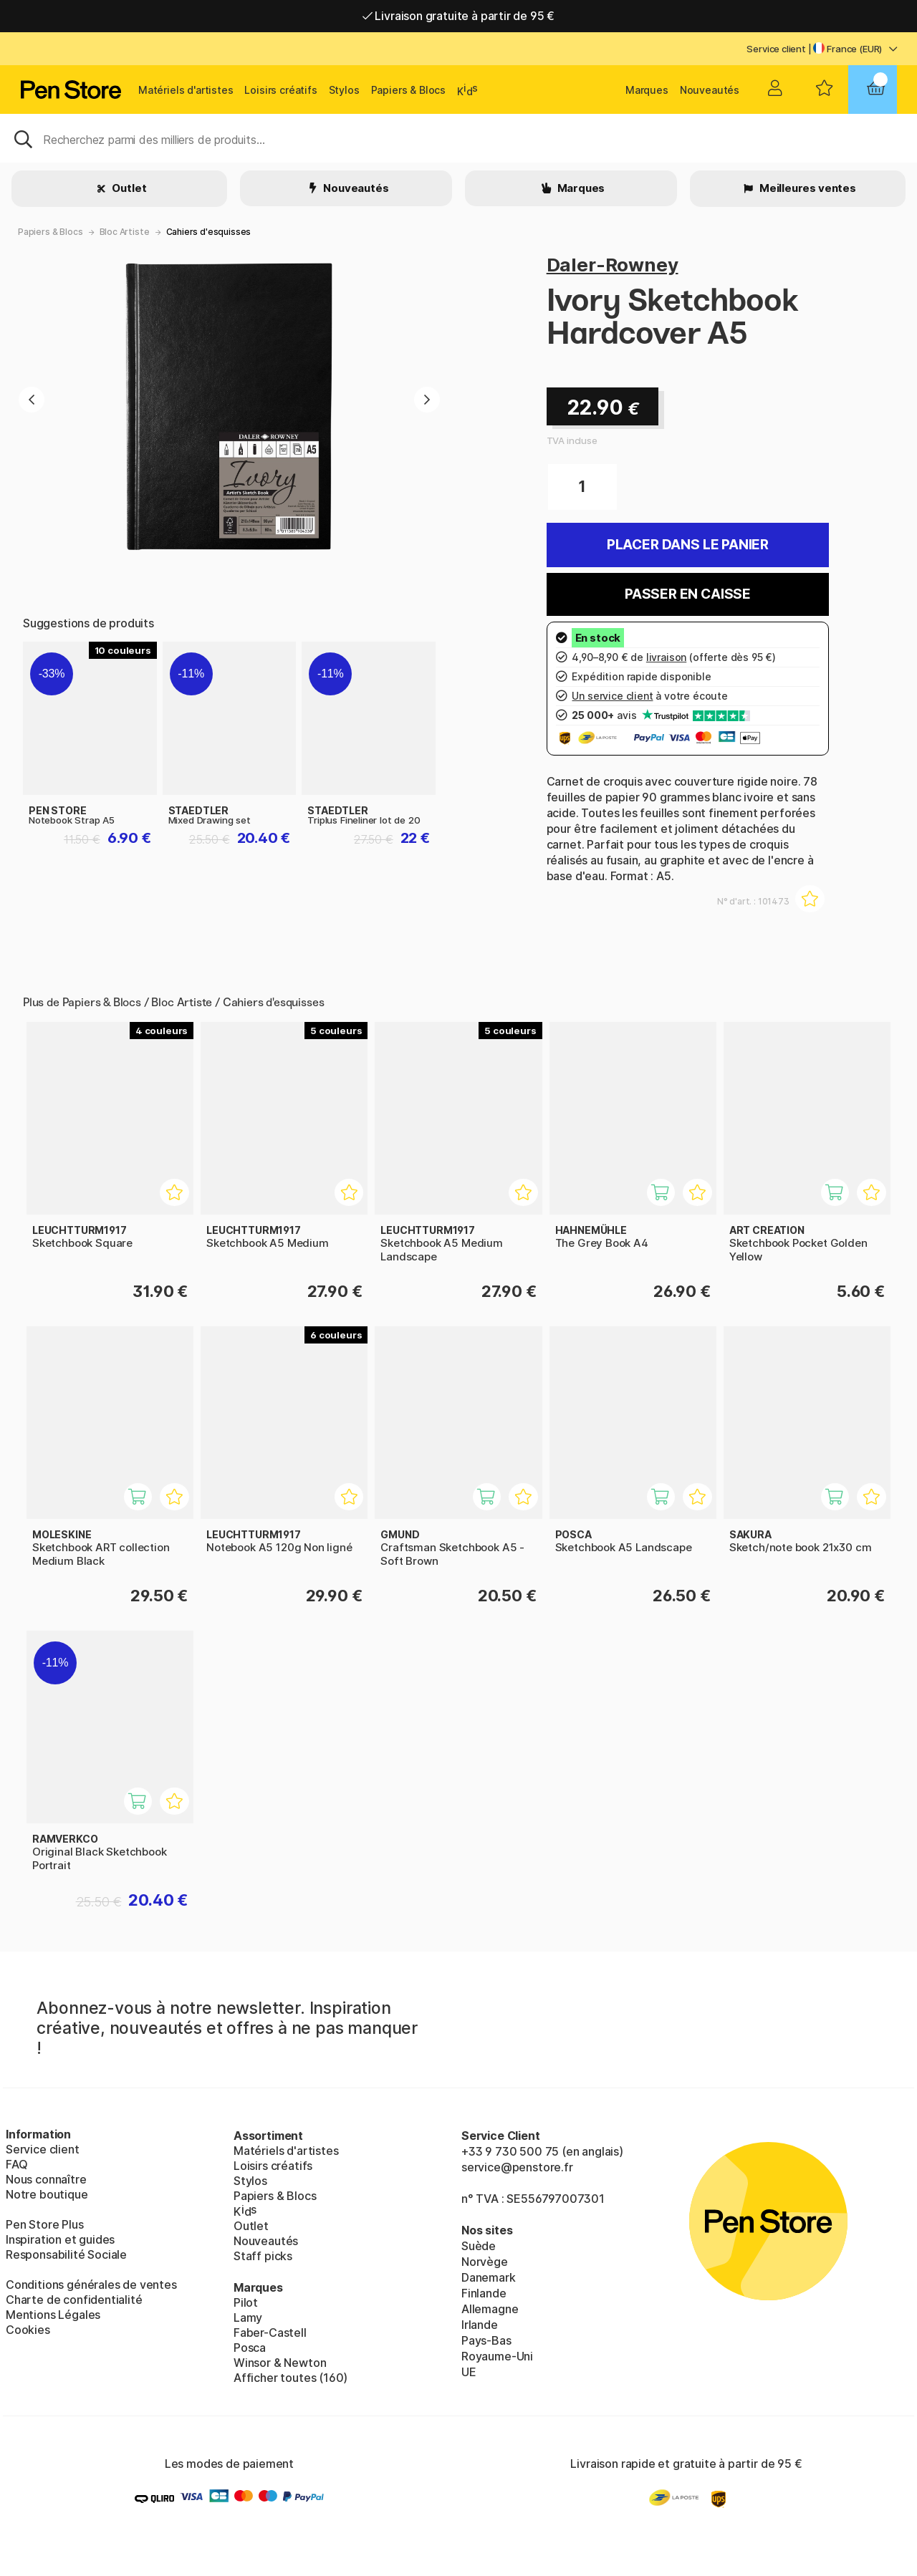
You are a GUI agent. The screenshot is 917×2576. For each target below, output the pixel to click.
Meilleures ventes (806, 188)
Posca (250, 2347)
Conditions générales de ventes (91, 2284)
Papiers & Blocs (408, 90)
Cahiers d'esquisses (208, 231)
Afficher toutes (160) (290, 2377)
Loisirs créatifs (280, 90)
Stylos (344, 90)
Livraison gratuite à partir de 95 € (459, 16)
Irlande (479, 2324)
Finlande (483, 2293)
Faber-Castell (270, 2332)
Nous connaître (46, 2179)
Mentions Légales (53, 2314)
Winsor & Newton (280, 2362)
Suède (478, 2246)
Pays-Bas (486, 2340)
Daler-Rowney (612, 265)
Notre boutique (47, 2194)
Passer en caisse (688, 594)
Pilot (246, 2302)
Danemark (488, 2277)
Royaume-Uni (497, 2356)
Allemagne (489, 2309)
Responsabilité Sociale (66, 2254)
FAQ (16, 2164)
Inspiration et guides (60, 2239)
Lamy (248, 2317)
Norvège (484, 2261)
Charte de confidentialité (74, 2299)
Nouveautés (709, 90)
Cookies (28, 2329)
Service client (776, 48)
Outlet (128, 188)
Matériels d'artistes (185, 90)
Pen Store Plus (45, 2224)
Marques (646, 90)
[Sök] (458, 138)
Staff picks (263, 2256)
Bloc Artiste (125, 231)
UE (468, 2372)
